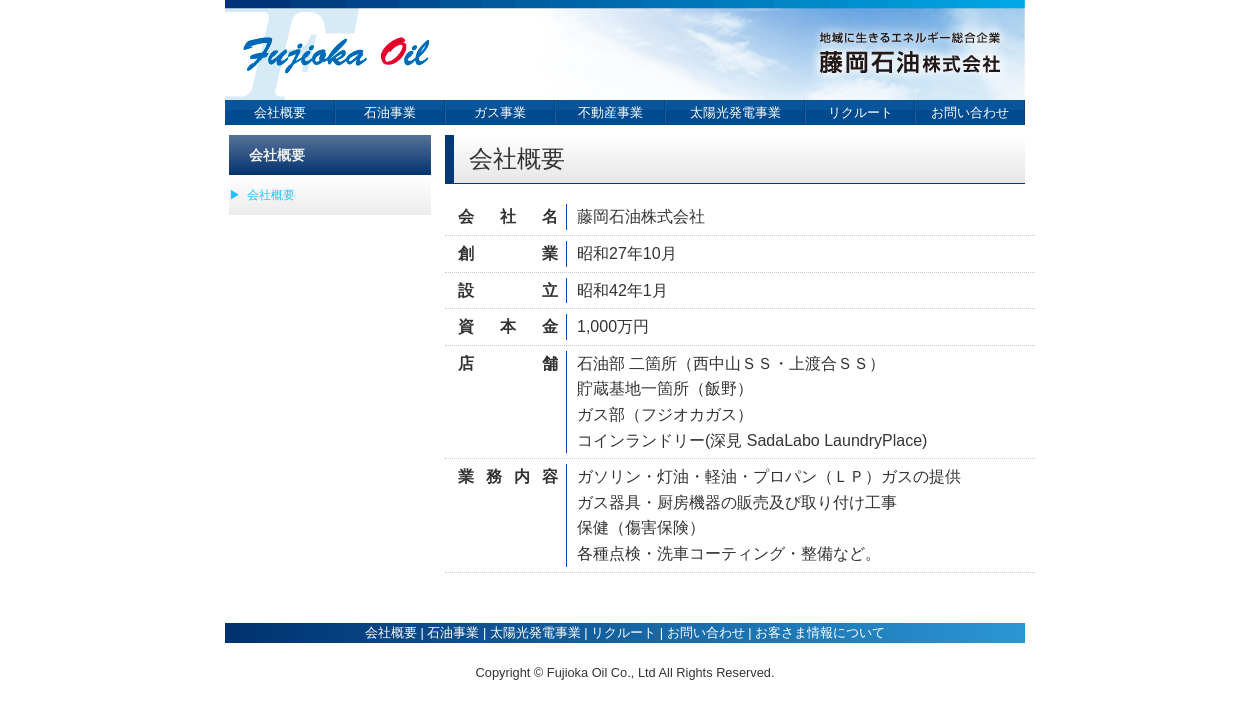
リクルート (860, 112)
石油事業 (390, 112)
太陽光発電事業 (735, 112)
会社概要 (280, 112)
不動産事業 (610, 112)
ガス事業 (500, 112)
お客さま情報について (820, 632)
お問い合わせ (970, 112)
